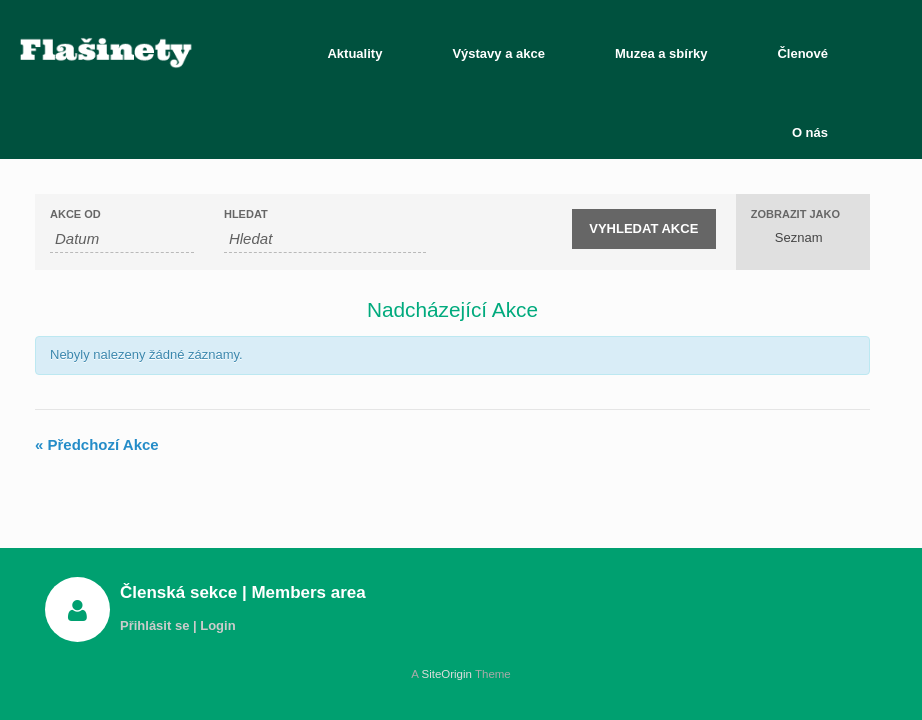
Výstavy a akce (498, 53)
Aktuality (354, 53)
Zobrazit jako (795, 214)
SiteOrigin (446, 674)
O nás (810, 132)
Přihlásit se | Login (183, 625)
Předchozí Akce (97, 444)
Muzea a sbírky (661, 53)
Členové (802, 53)
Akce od (75, 214)
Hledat (246, 214)
